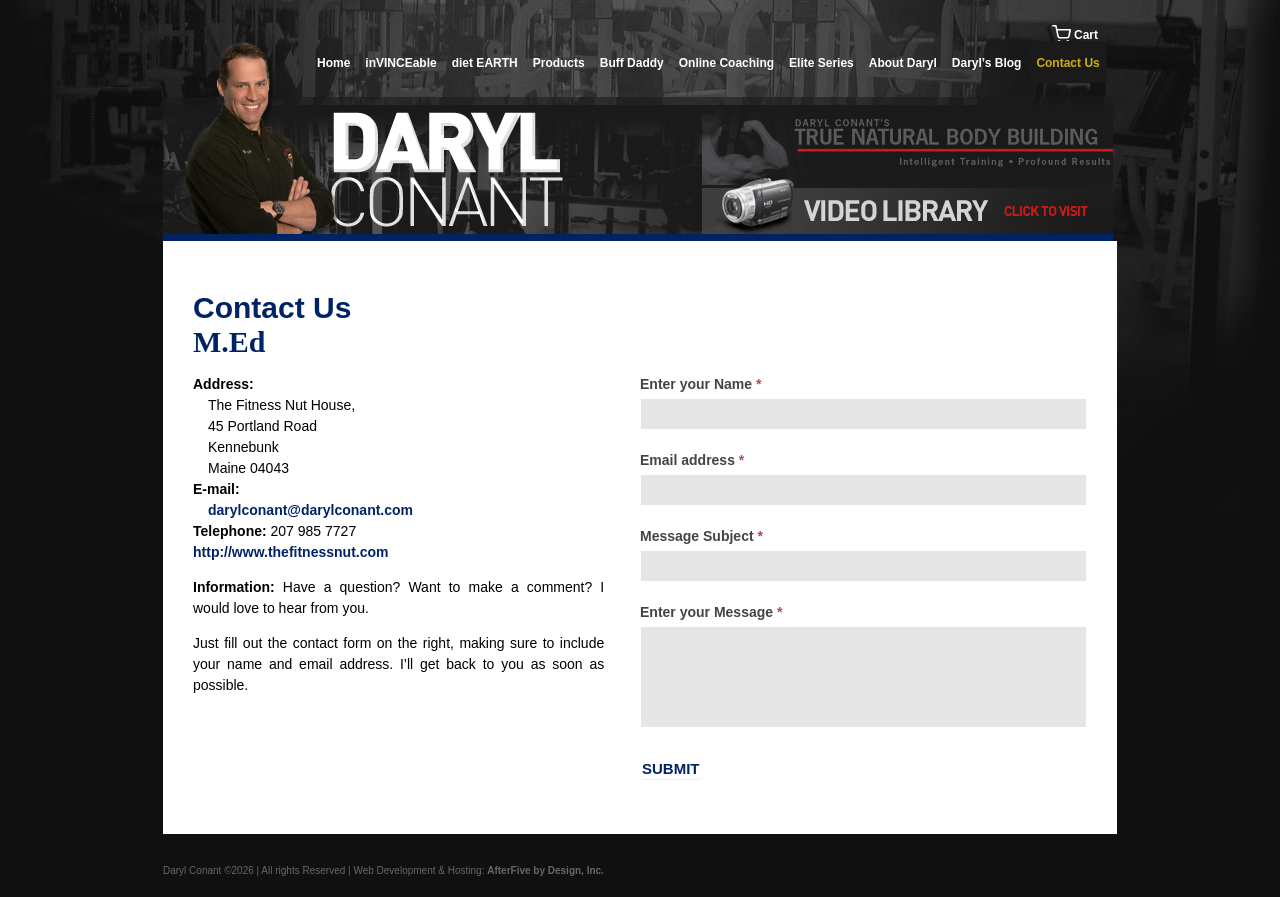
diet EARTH (485, 63)
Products (559, 63)
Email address (692, 460)
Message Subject (701, 536)
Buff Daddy (632, 63)
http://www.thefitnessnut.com (290, 552)
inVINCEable (400, 63)
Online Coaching (726, 63)
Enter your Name (700, 384)
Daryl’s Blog (987, 63)
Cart (1075, 35)
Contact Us (1067, 63)
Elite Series (821, 63)
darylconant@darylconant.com (310, 510)
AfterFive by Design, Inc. (545, 870)
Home (333, 63)
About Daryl (903, 63)
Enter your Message (711, 612)
